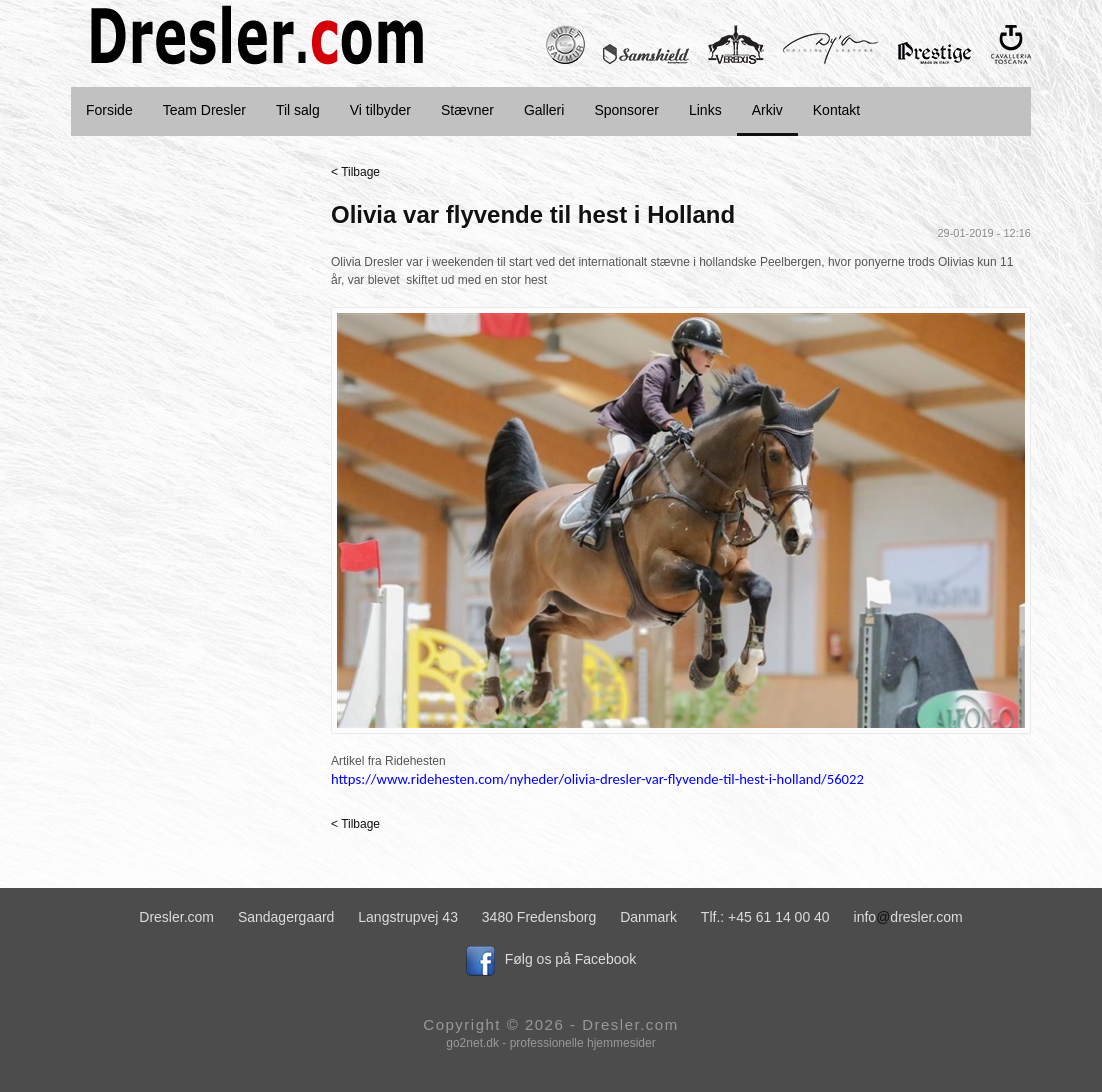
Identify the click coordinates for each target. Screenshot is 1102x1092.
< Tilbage (355, 172)
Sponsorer (626, 110)
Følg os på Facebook (551, 959)
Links (705, 110)
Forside (109, 110)
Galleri (544, 110)
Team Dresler (204, 110)
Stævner (467, 110)
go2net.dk (472, 1043)
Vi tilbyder (380, 110)
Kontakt (836, 110)
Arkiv (767, 110)
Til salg (298, 110)
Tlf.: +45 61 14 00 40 (765, 917)
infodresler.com (908, 917)
